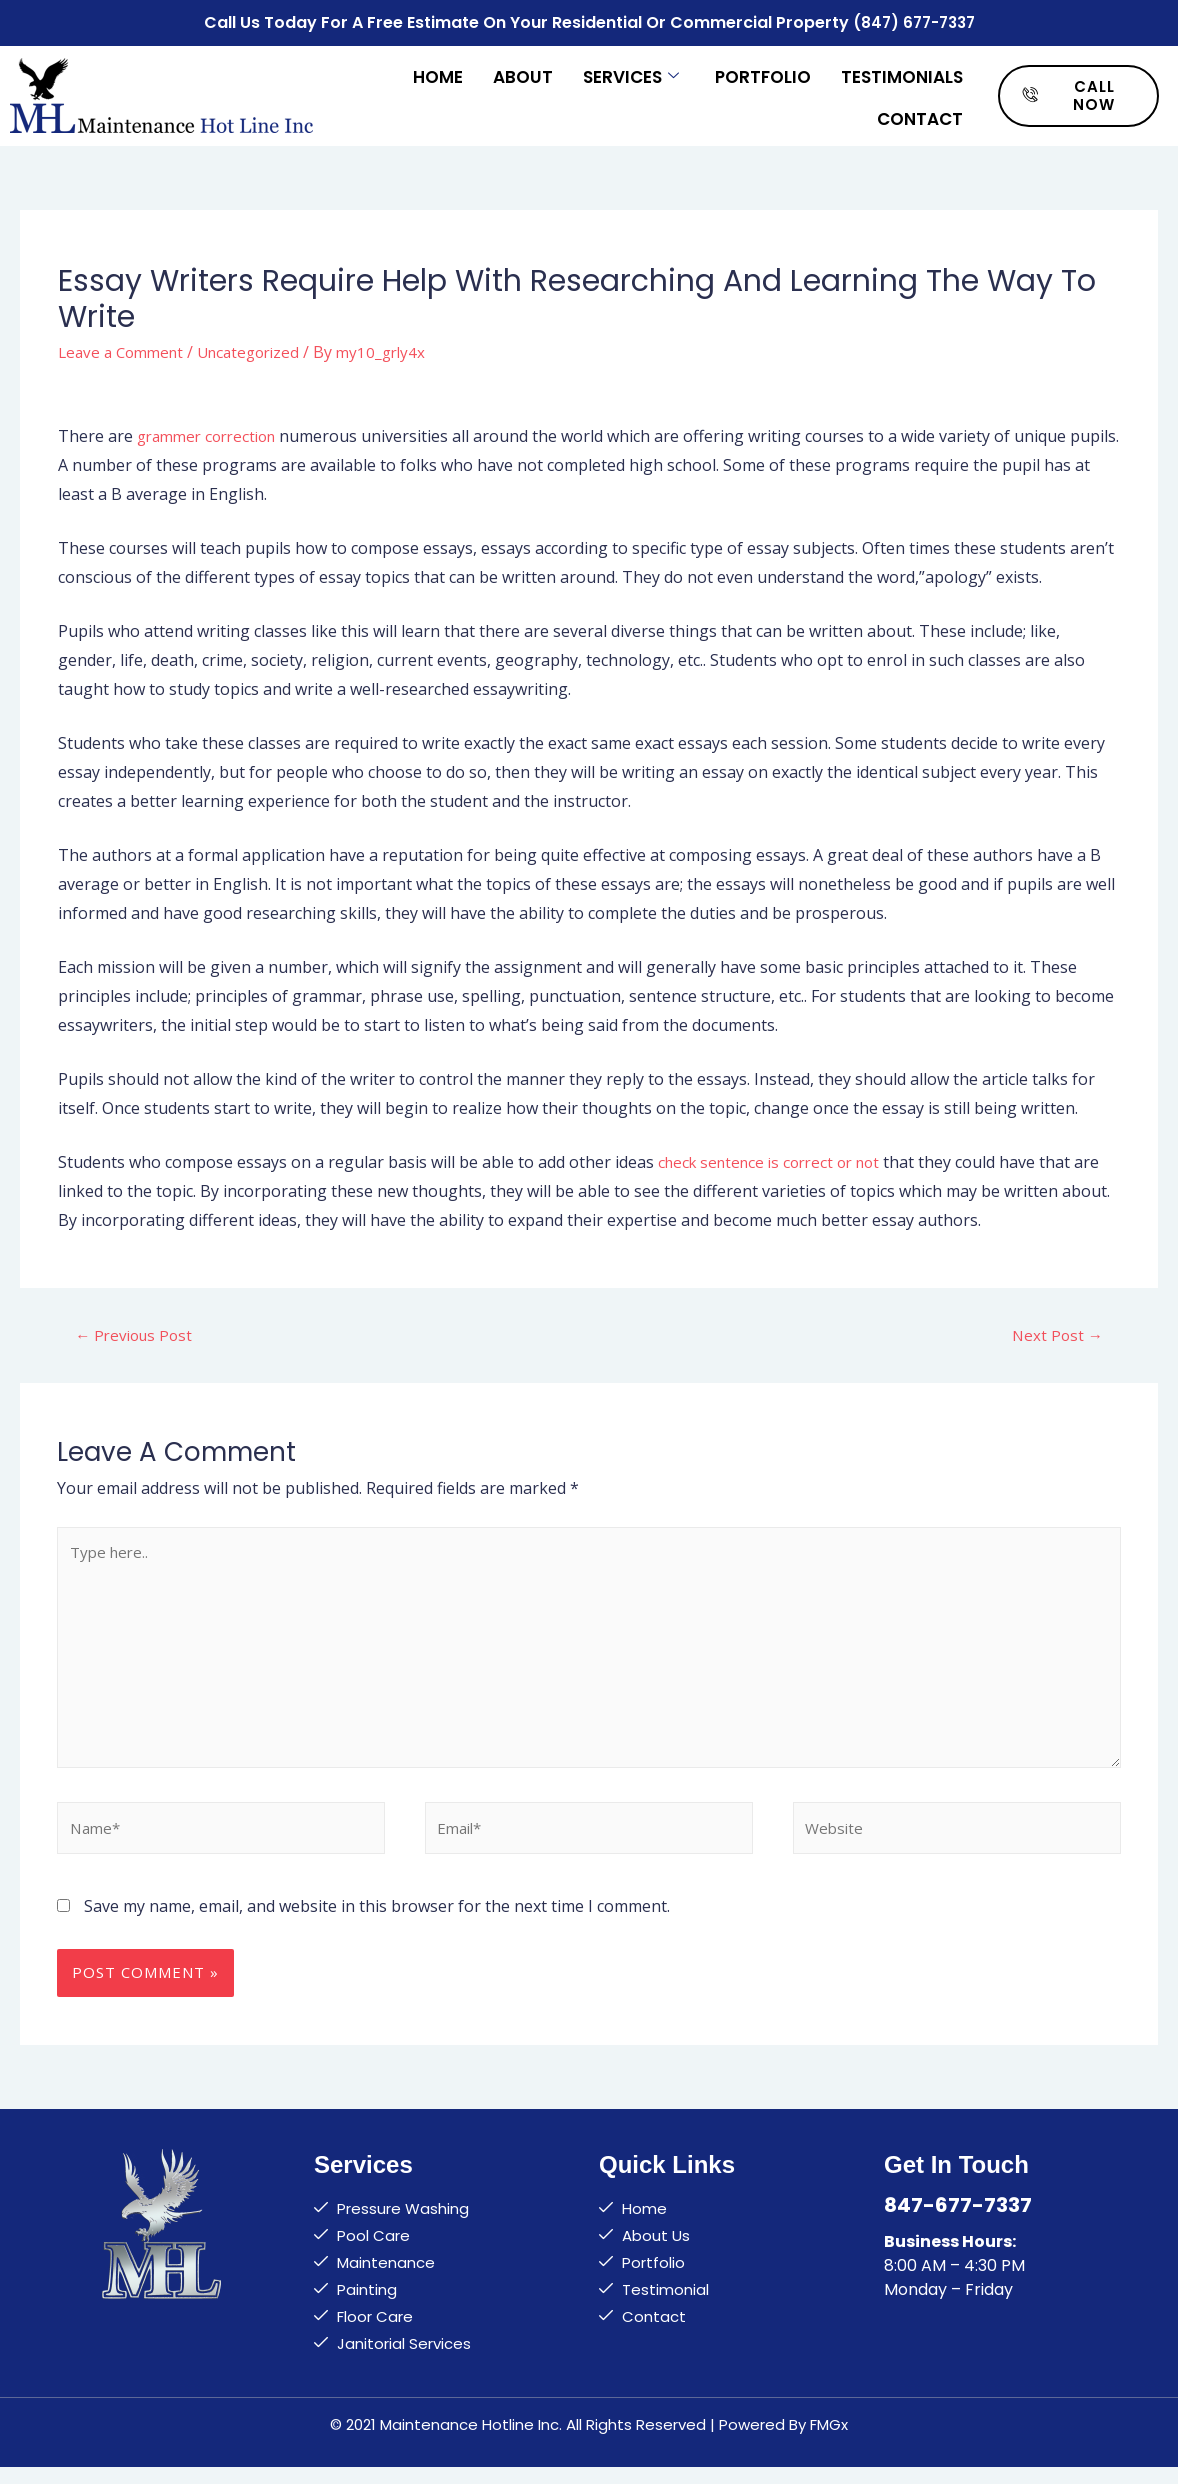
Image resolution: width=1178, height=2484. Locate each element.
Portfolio (763, 72)
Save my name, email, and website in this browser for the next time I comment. (377, 1922)
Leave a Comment (125, 348)
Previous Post (137, 1332)
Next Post (1056, 1332)
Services (631, 72)
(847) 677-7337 (913, 20)
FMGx (829, 2440)
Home (438, 72)
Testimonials (902, 72)
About (523, 72)
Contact (920, 112)
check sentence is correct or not (777, 1159)
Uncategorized (261, 348)
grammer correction (212, 432)
